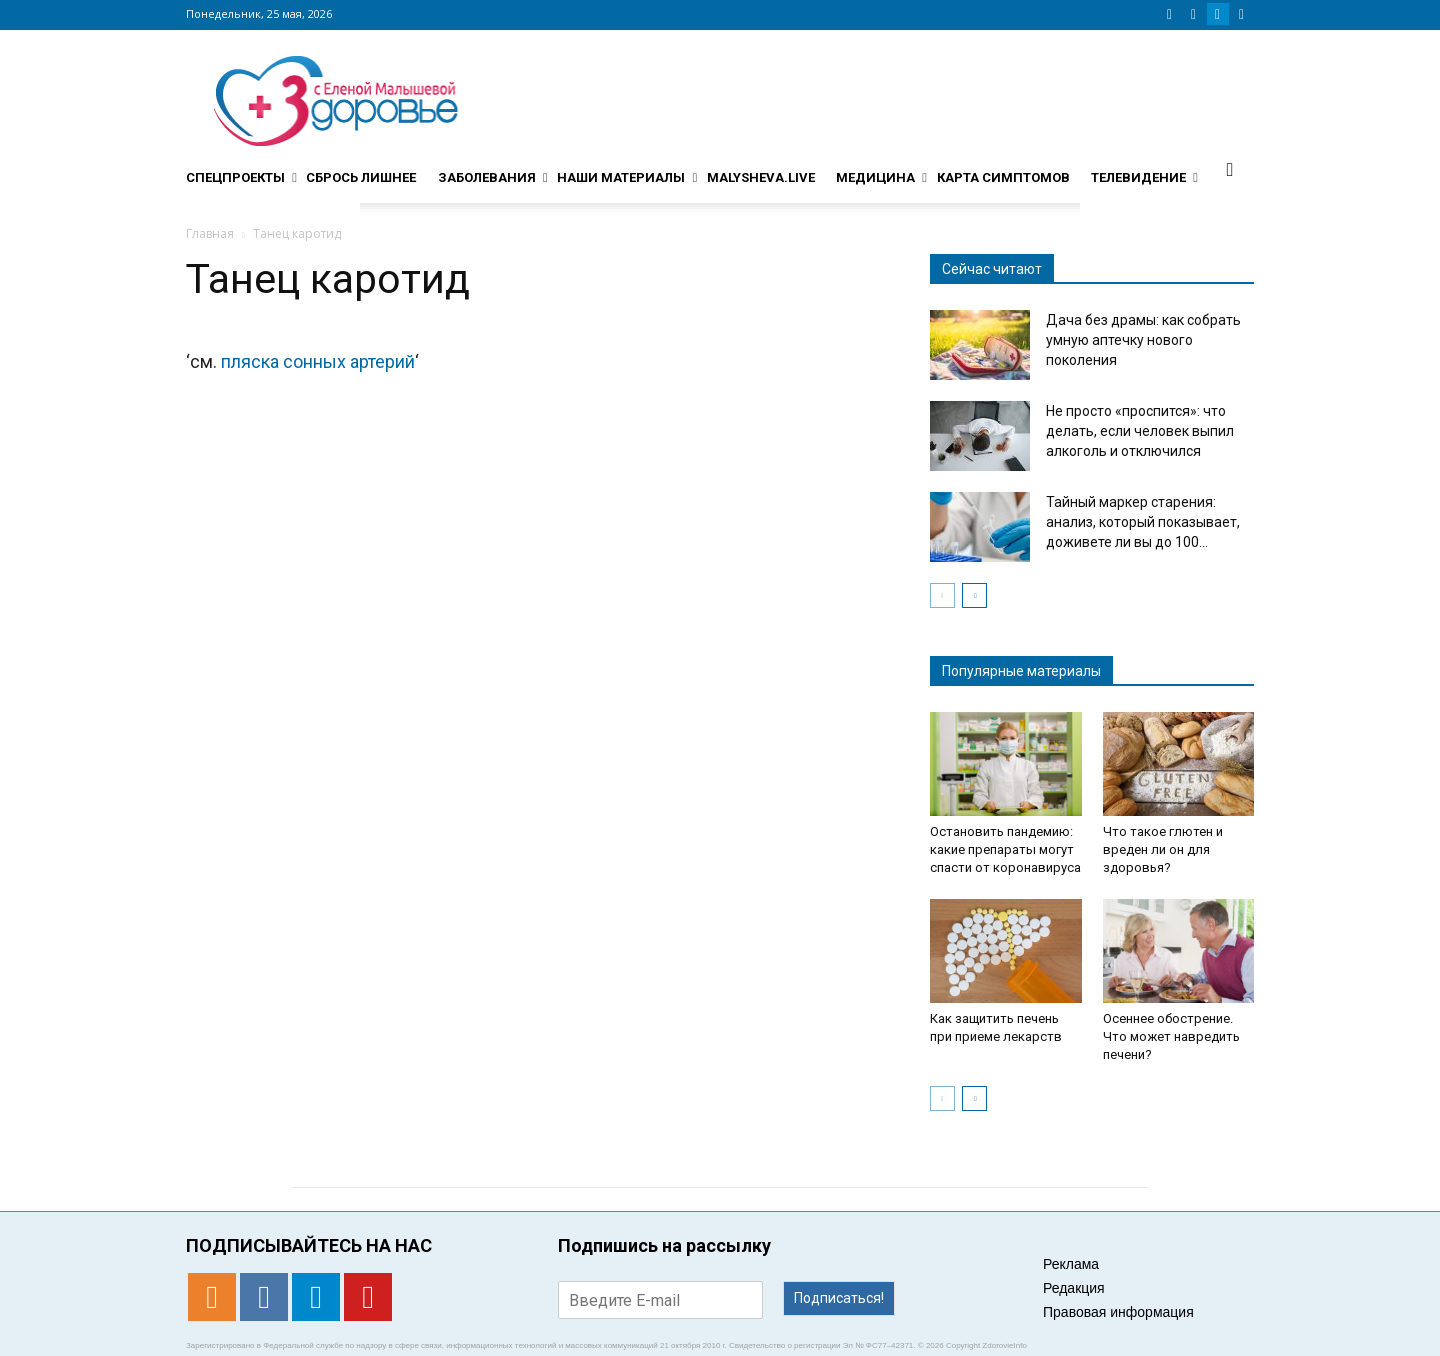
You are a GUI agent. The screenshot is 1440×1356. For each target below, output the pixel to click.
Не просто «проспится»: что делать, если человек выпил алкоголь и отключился (1140, 431)
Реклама (1071, 1264)
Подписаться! (839, 1298)
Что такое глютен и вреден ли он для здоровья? (1163, 849)
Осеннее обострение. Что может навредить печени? (1171, 1036)
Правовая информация (1118, 1312)
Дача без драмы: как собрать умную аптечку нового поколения (1143, 340)
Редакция (1074, 1288)
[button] (1230, 169)
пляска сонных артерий (318, 361)
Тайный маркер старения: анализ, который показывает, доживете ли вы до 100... (1143, 522)
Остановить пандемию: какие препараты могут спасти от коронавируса (1005, 849)
